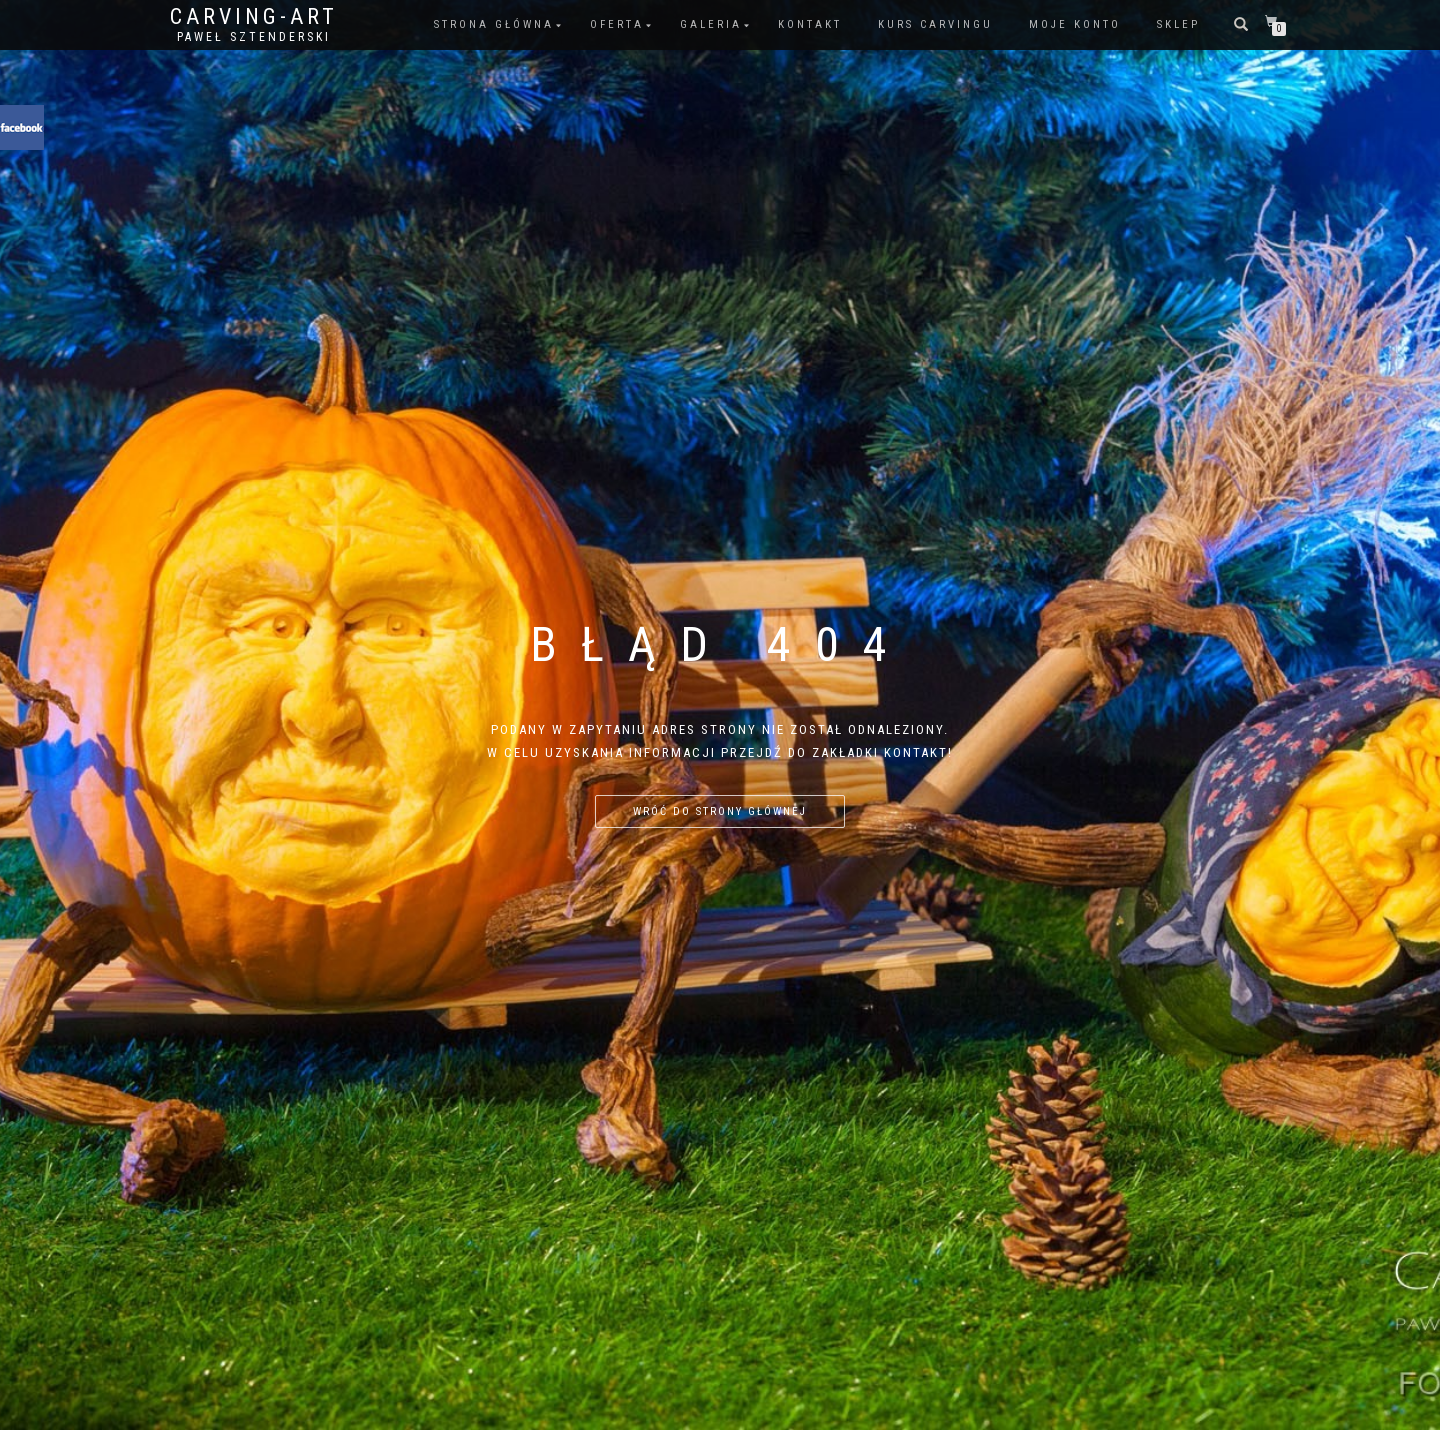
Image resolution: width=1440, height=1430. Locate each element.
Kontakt (810, 24)
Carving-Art (254, 17)
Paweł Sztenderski (254, 37)
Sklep (1178, 24)
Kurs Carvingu (935, 24)
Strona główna (494, 24)
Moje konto (1075, 24)
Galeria (711, 24)
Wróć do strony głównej (720, 811)
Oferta (617, 24)
